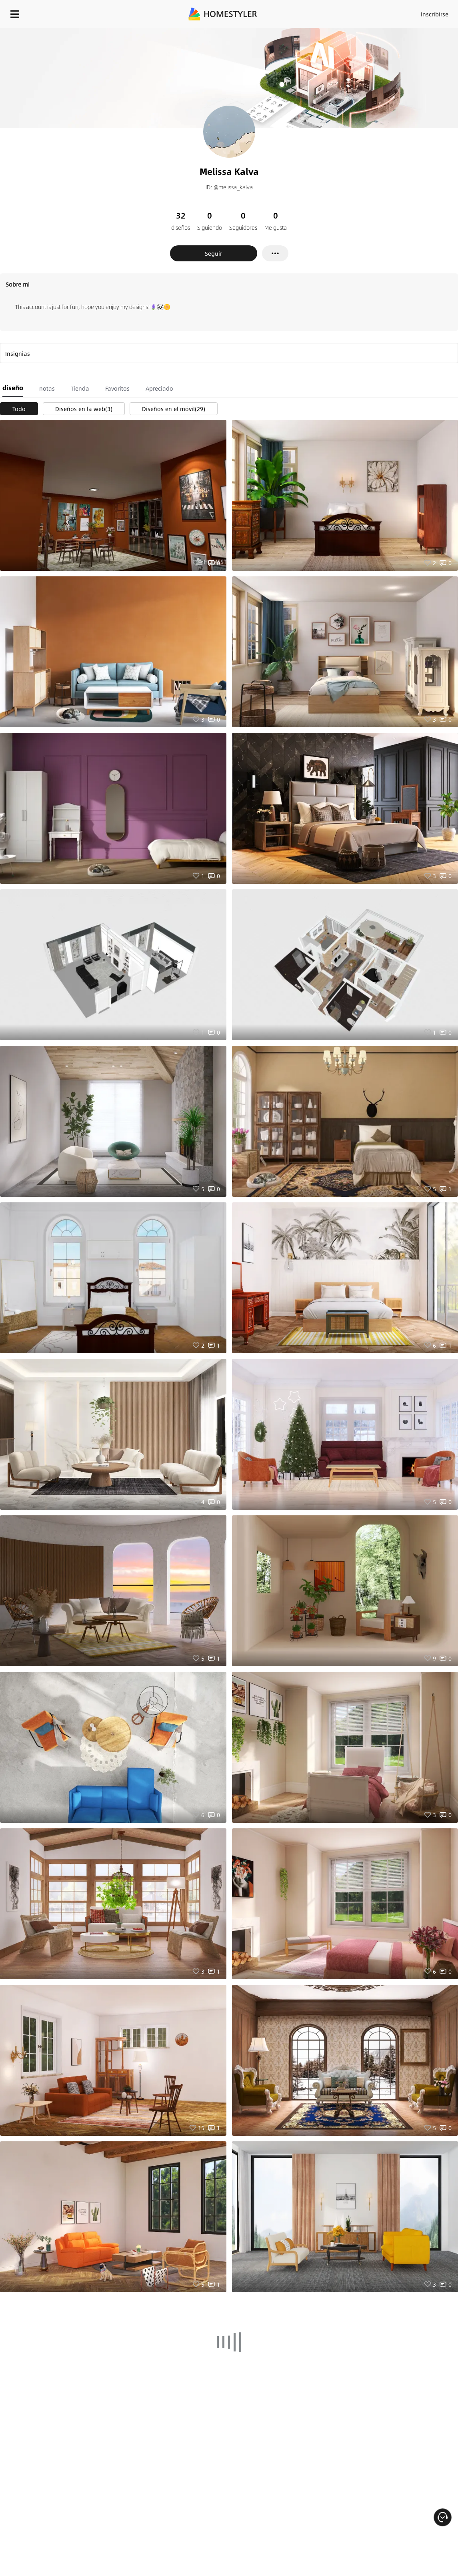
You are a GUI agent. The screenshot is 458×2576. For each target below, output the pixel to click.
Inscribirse (434, 14)
